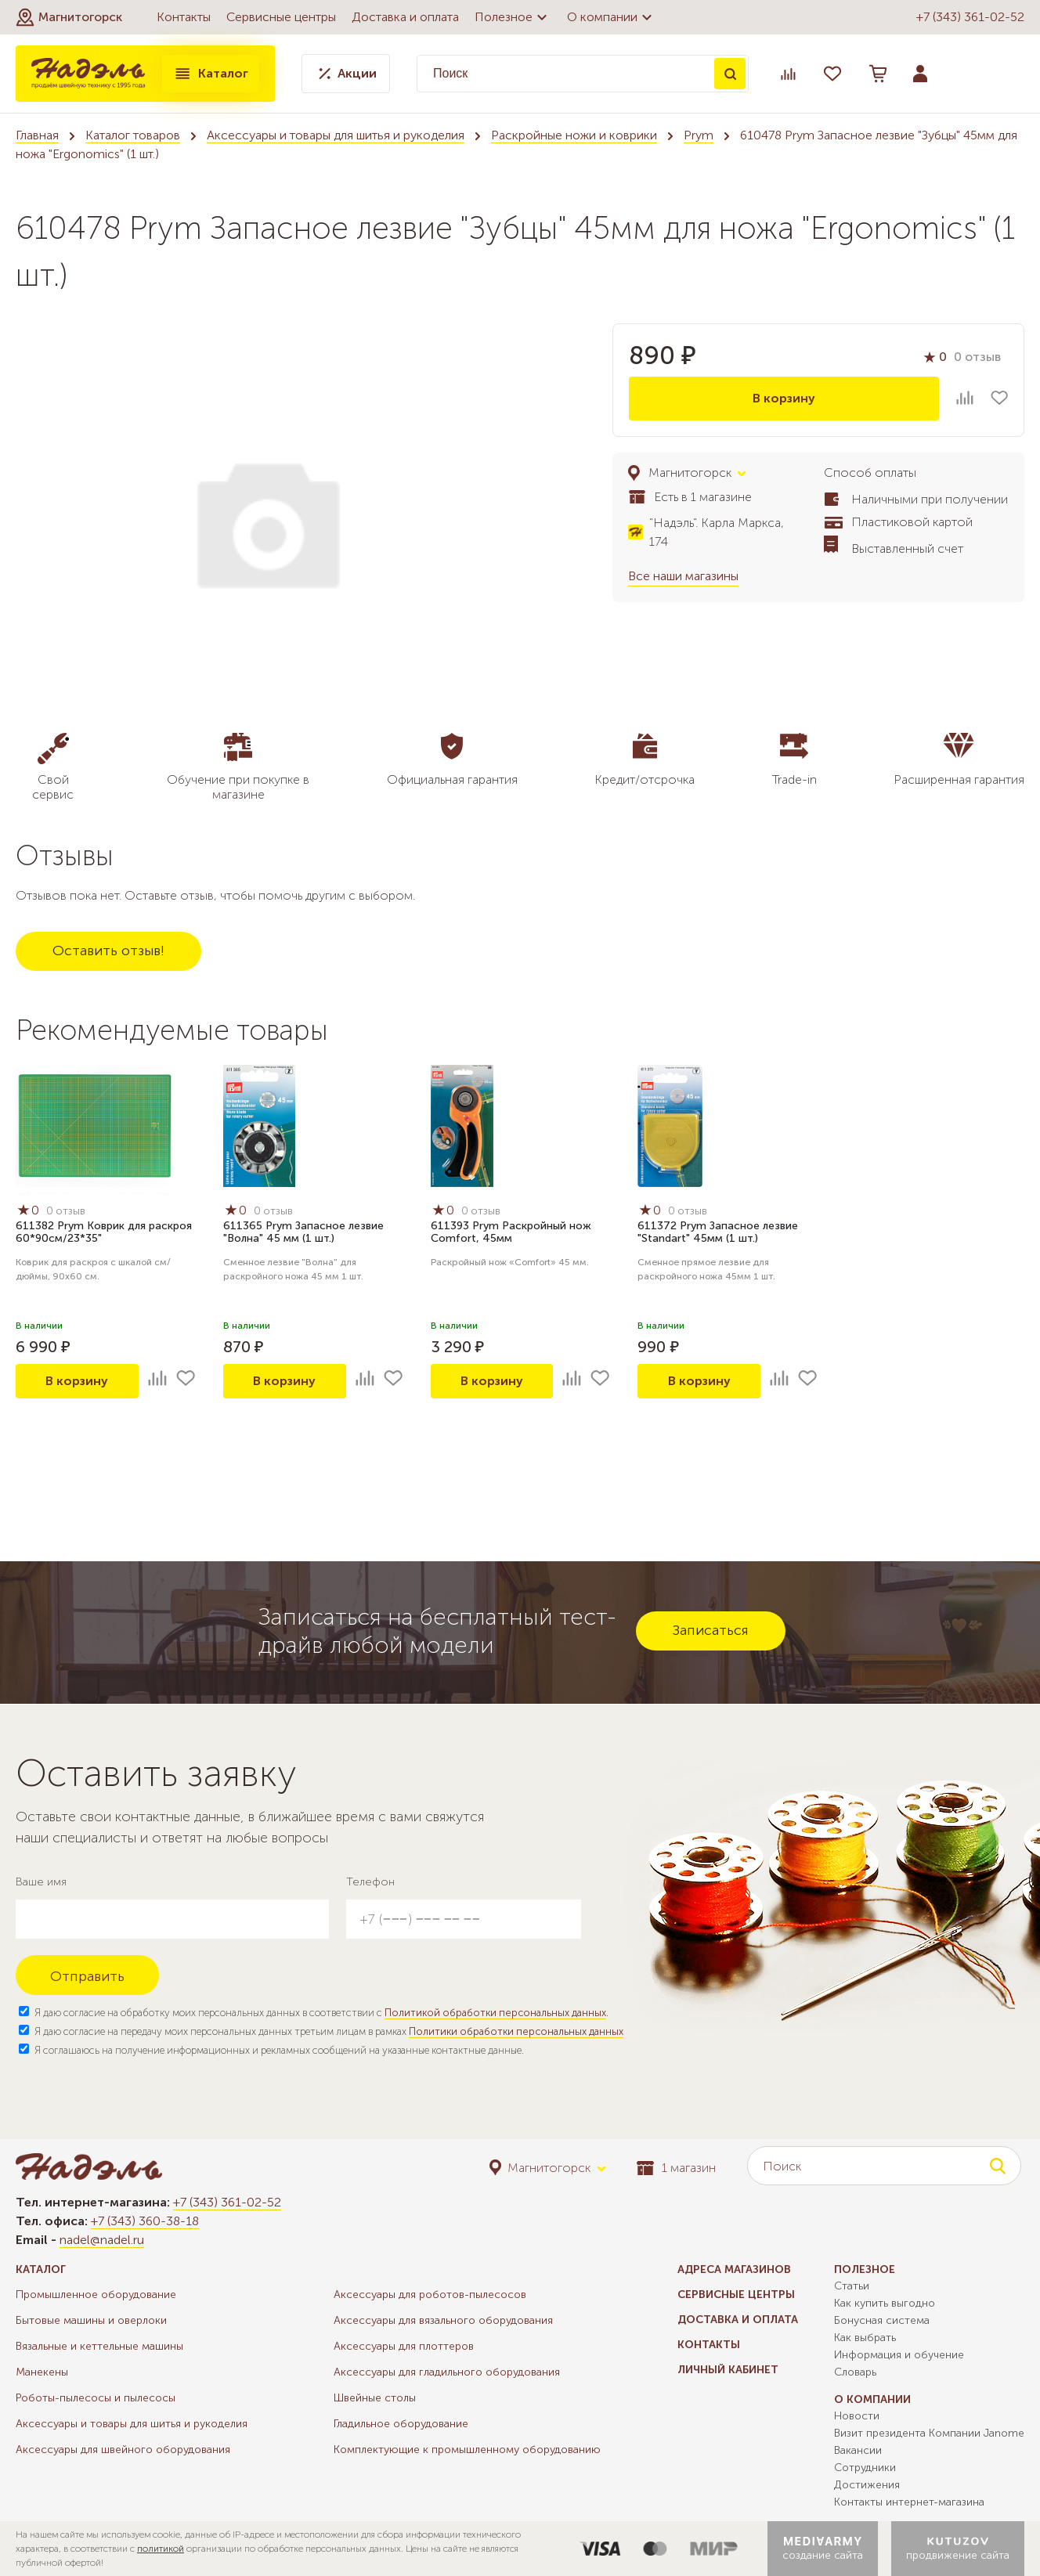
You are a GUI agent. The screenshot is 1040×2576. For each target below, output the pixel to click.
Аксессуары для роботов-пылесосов (430, 2294)
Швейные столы (375, 2398)
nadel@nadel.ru (102, 2239)
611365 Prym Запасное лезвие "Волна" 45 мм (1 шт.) (303, 1232)
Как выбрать (865, 2337)
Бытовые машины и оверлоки (91, 2320)
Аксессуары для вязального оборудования (443, 2320)
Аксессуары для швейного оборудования (123, 2449)
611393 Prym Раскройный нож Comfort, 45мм (511, 1232)
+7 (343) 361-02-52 (970, 16)
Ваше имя (41, 1882)
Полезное (513, 17)
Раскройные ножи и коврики (574, 135)
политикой (160, 2548)
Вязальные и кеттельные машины (99, 2346)
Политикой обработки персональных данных (495, 2013)
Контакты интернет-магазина (909, 2502)
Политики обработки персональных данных (516, 2031)
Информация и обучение (899, 2354)
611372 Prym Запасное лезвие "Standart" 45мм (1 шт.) (717, 1232)
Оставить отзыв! (108, 950)
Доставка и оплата (405, 16)
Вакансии (858, 2450)
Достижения (867, 2484)
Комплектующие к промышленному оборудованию (467, 2449)
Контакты (184, 16)
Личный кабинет (727, 2369)
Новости (856, 2416)
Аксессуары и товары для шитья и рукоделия (335, 135)
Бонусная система (882, 2320)
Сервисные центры (281, 16)
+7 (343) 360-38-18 (145, 2220)
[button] (69, 17)
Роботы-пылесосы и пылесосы (95, 2398)
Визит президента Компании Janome (929, 2433)
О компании (611, 17)
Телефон (370, 1882)
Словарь (855, 2372)
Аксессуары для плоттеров (404, 2346)
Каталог (210, 73)
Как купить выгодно (884, 2303)
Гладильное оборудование (401, 2423)
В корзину (784, 398)
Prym (698, 135)
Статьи (851, 2286)
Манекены (42, 2372)
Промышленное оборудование (96, 2294)
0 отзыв (977, 356)
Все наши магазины (683, 575)
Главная (37, 135)
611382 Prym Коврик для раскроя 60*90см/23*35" (104, 1232)
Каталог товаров (132, 135)
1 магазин (676, 2167)
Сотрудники (865, 2467)
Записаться (711, 1630)
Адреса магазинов (734, 2269)
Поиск (730, 73)
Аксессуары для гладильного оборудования (447, 2372)
